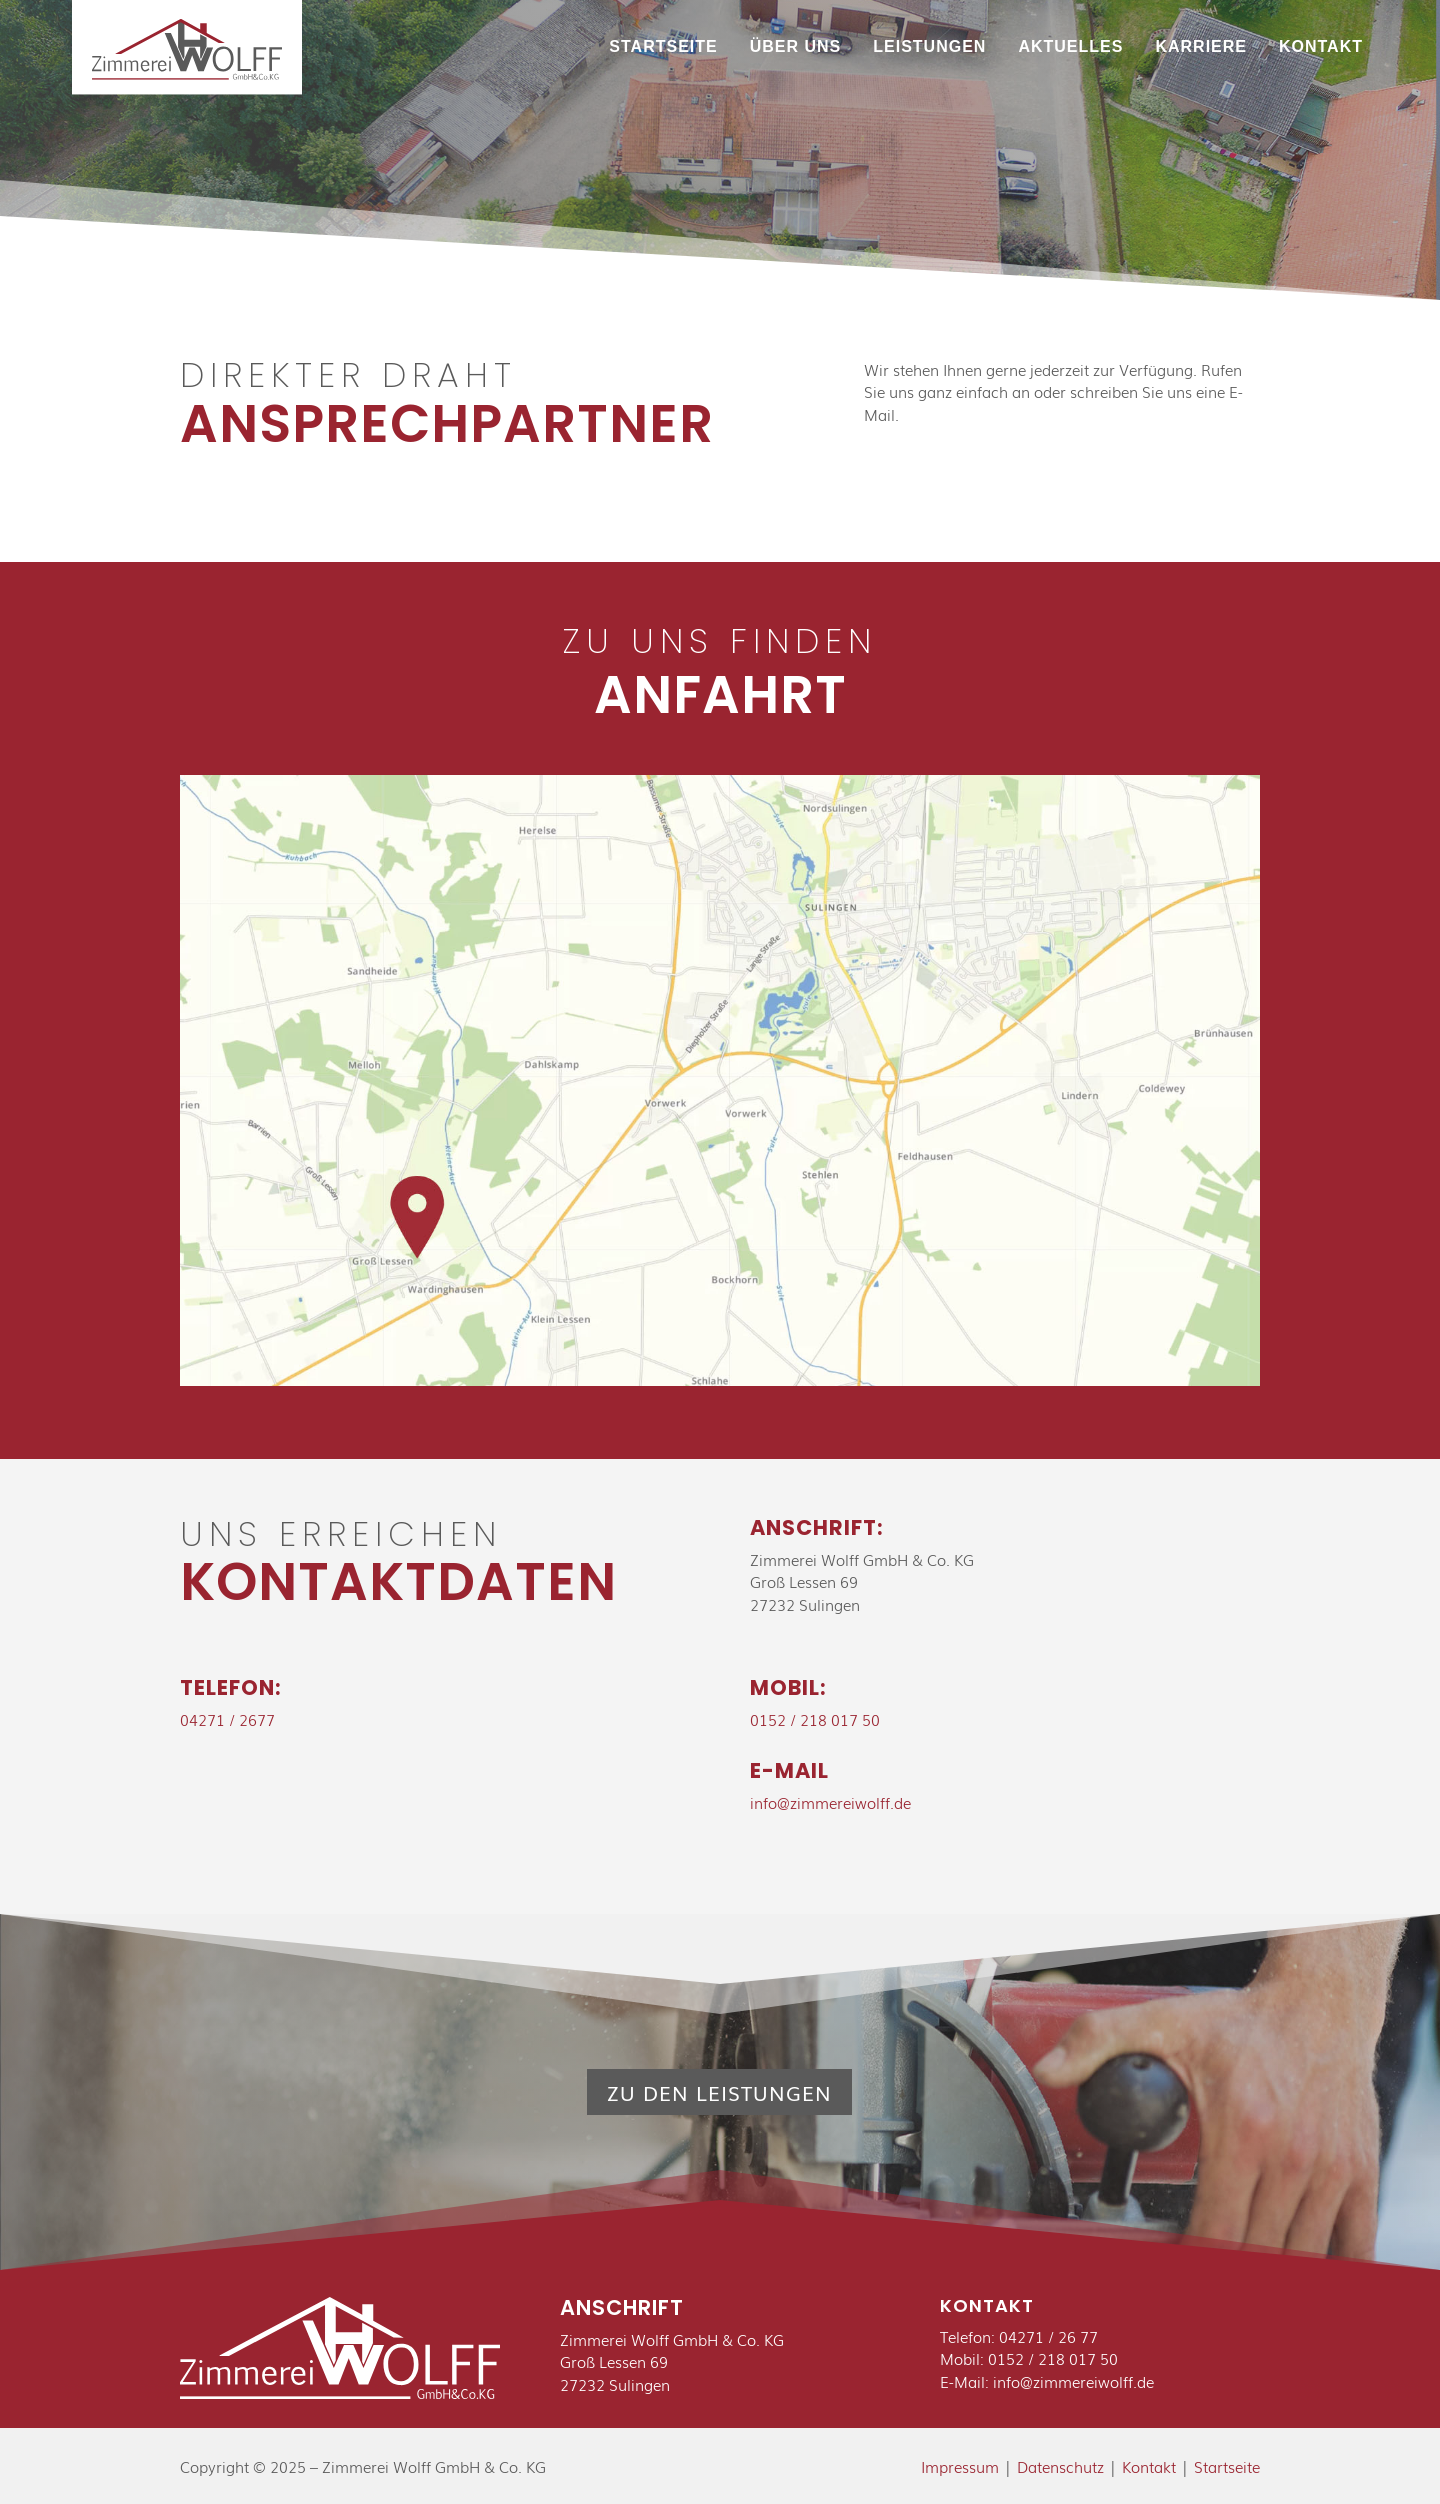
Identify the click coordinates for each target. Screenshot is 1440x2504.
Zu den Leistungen (719, 2092)
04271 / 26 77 (1048, 2336)
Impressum (960, 2466)
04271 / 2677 (227, 1719)
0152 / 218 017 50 (815, 1719)
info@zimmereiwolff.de (830, 1802)
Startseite (1227, 2466)
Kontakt (1149, 2466)
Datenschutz (1060, 2466)
